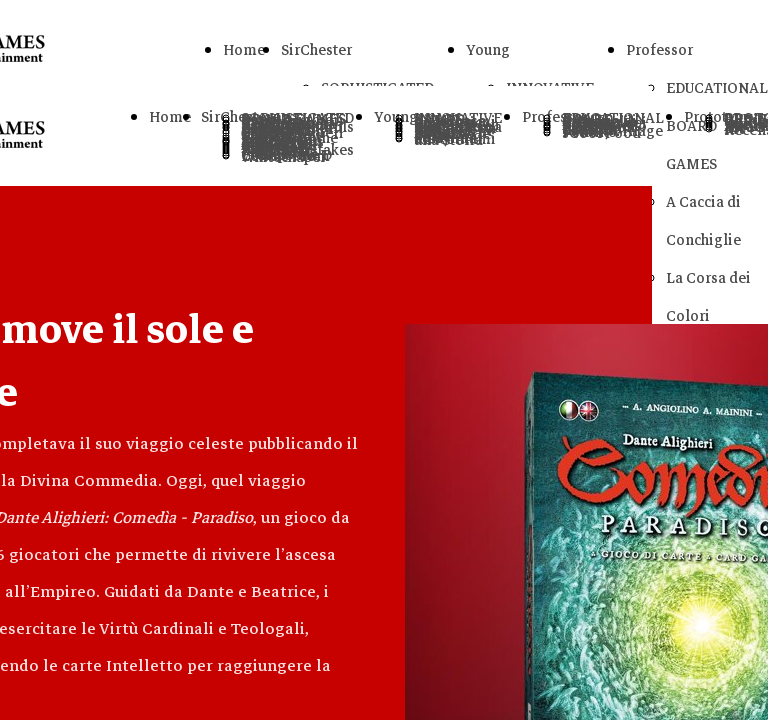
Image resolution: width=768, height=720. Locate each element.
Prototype (717, 117)
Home (244, 50)
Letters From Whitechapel (285, 156)
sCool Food (601, 133)
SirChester (316, 50)
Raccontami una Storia (455, 139)
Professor (659, 50)
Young (488, 50)
